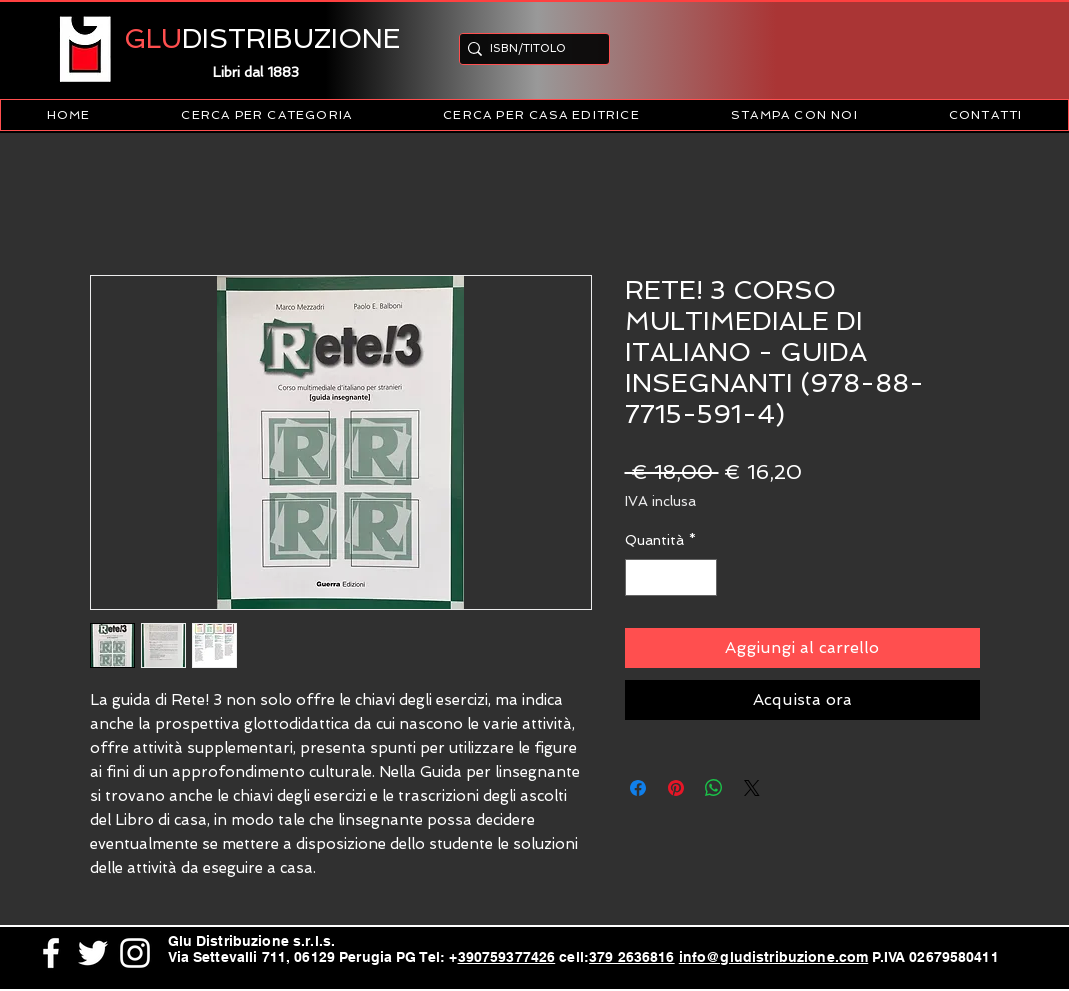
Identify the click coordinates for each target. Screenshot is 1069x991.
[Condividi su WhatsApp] (714, 788)
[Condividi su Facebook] (638, 788)
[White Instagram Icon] (135, 953)
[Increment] (701, 577)
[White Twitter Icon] (93, 953)
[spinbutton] (671, 577)
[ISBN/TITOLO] (528, 48)
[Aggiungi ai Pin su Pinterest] (676, 788)
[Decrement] (640, 577)
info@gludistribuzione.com (774, 957)
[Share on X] (752, 788)
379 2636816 (632, 957)
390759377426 (507, 957)
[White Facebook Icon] (51, 953)
